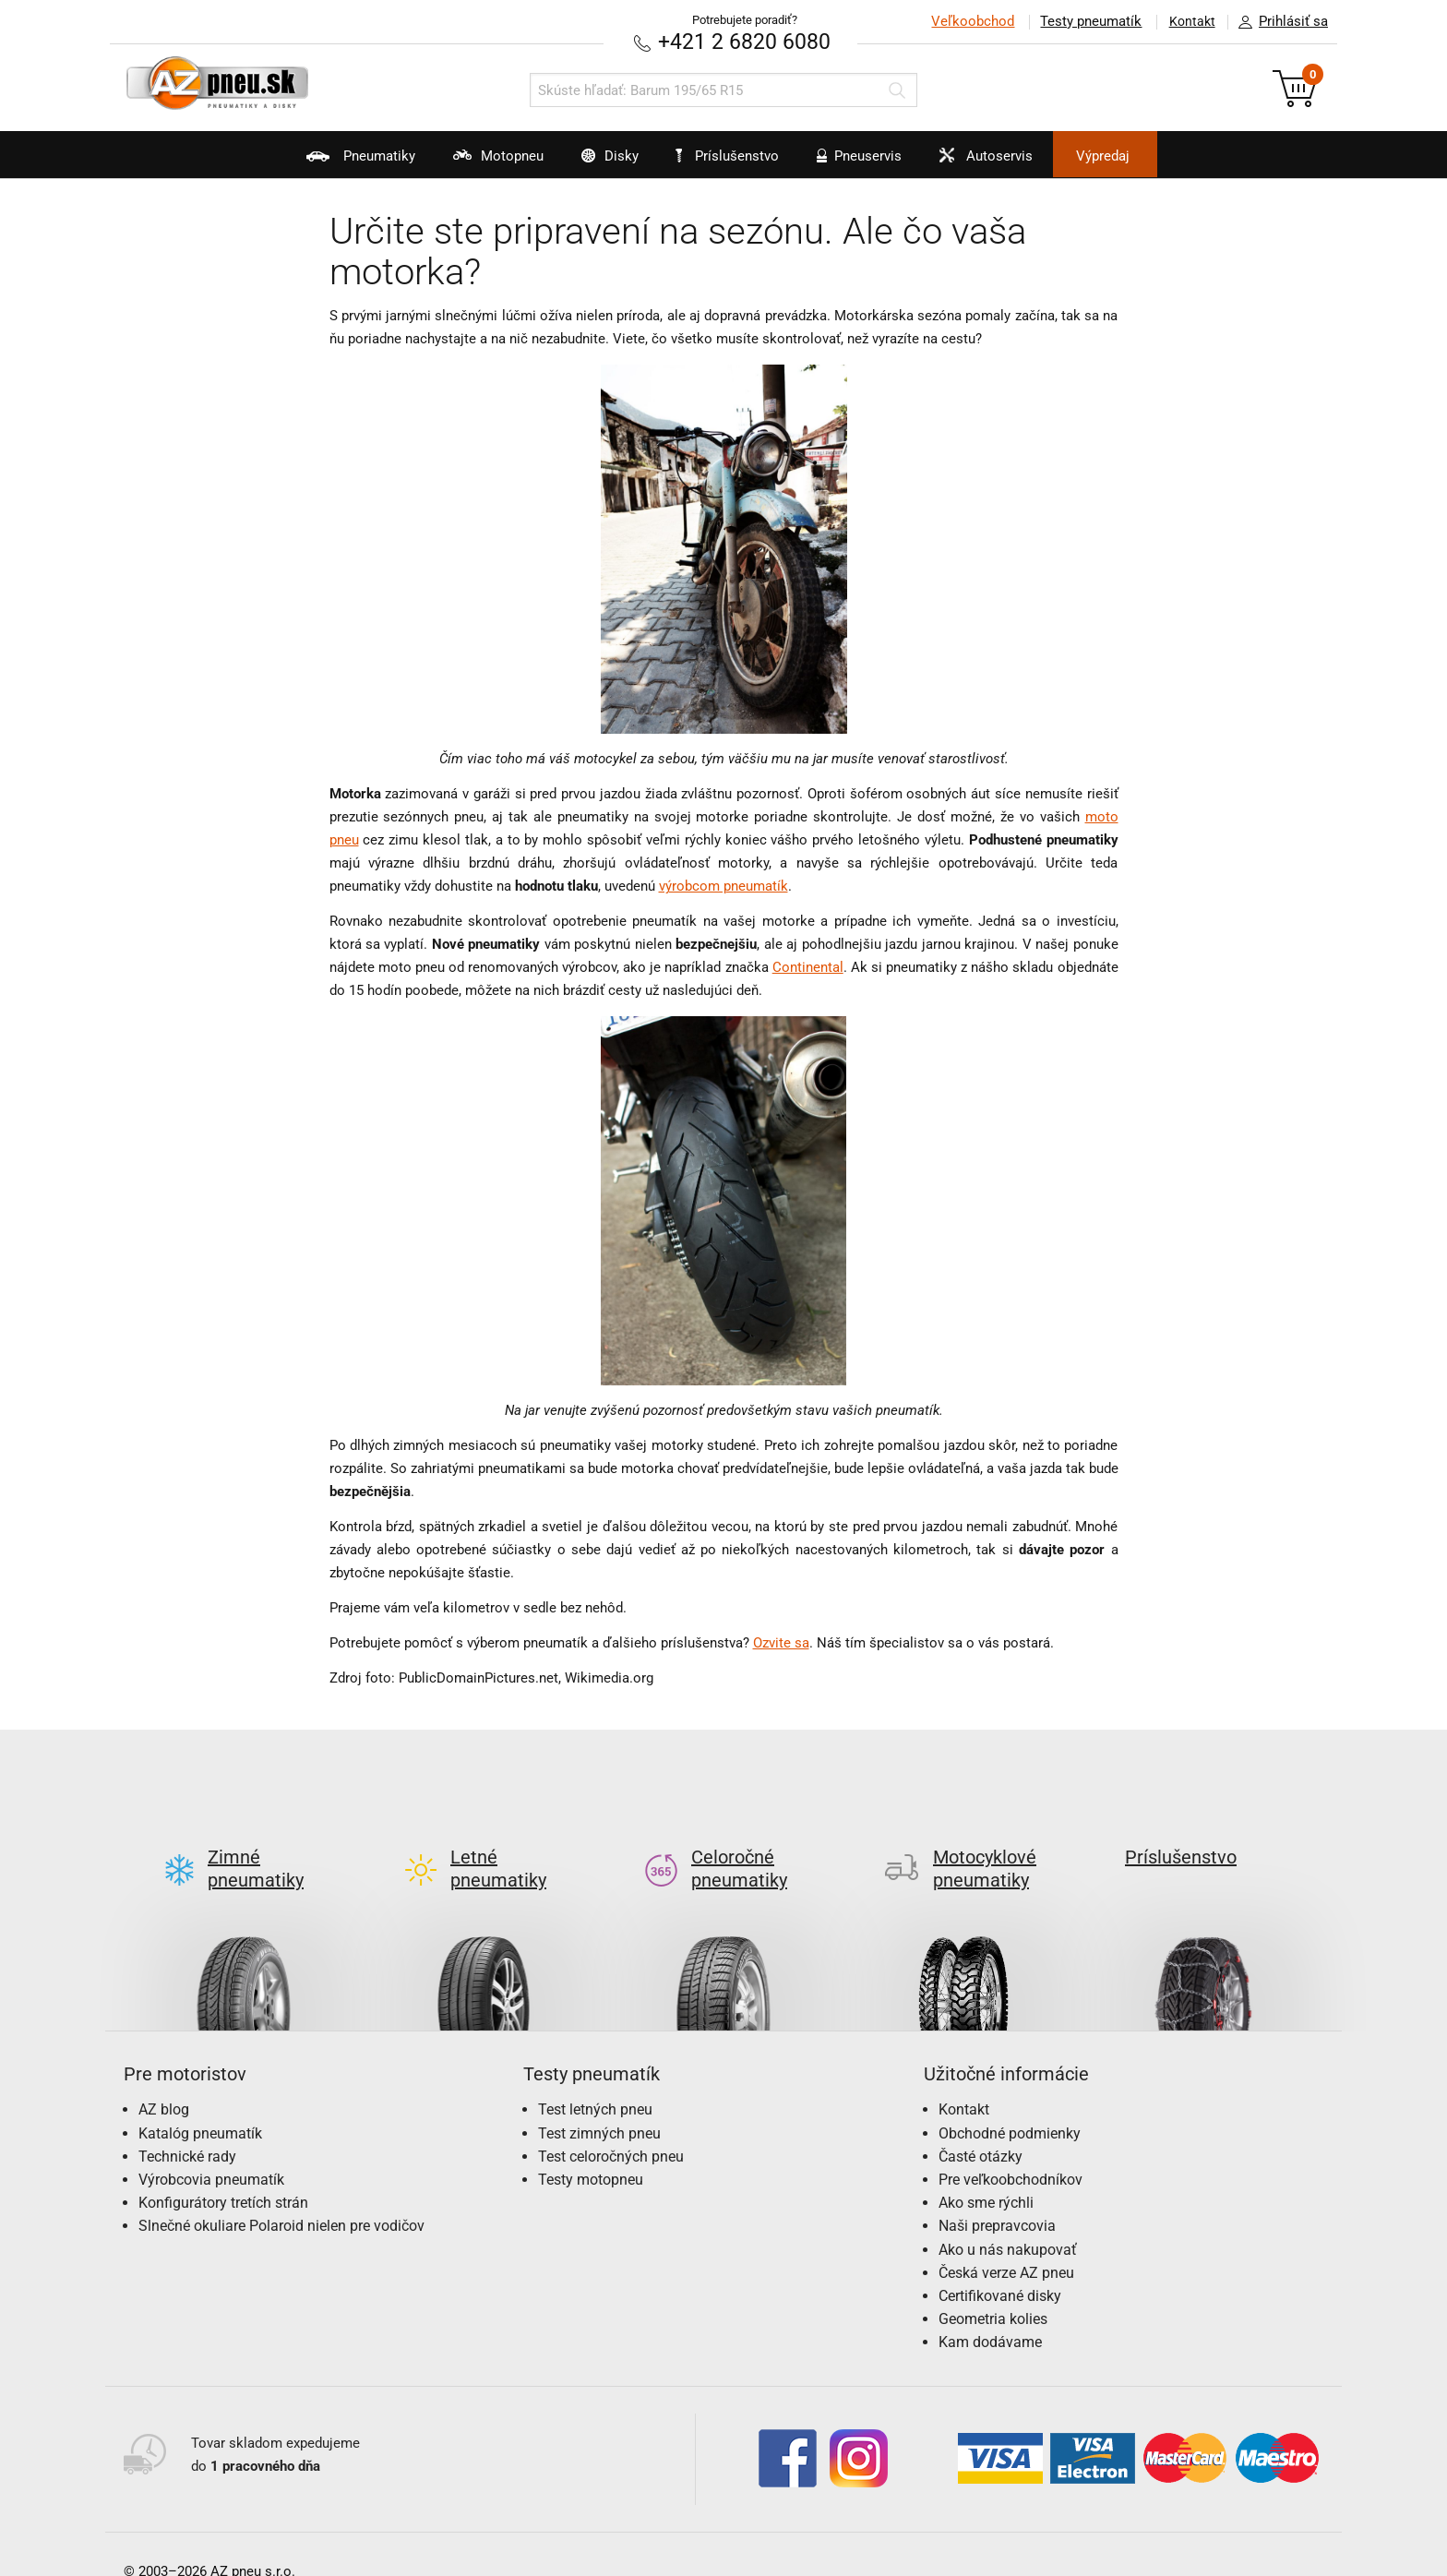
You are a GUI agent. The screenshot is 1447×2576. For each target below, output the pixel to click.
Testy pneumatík (1084, 21)
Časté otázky (980, 2126)
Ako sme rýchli (986, 2173)
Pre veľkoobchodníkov (1010, 2149)
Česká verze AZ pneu (1006, 2242)
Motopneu (466, 162)
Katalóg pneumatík (200, 2103)
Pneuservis (867, 162)
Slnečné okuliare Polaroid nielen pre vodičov (281, 2196)
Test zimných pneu (599, 2103)
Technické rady (187, 2126)
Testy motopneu (590, 2149)
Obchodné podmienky (1010, 2103)
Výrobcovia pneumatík (211, 2149)
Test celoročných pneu (611, 2126)
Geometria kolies (993, 2289)
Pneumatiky (316, 162)
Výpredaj (1142, 156)
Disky (591, 162)
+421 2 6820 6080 (744, 41)
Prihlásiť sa (1278, 22)
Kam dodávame (990, 2312)
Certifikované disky (1000, 2265)
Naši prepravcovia (997, 2196)
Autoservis (1007, 162)
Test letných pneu (595, 2080)
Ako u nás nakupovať (1008, 2219)
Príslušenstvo (733, 156)
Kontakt (1189, 21)
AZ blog (163, 2080)
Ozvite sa (781, 1643)
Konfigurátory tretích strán (223, 2173)
